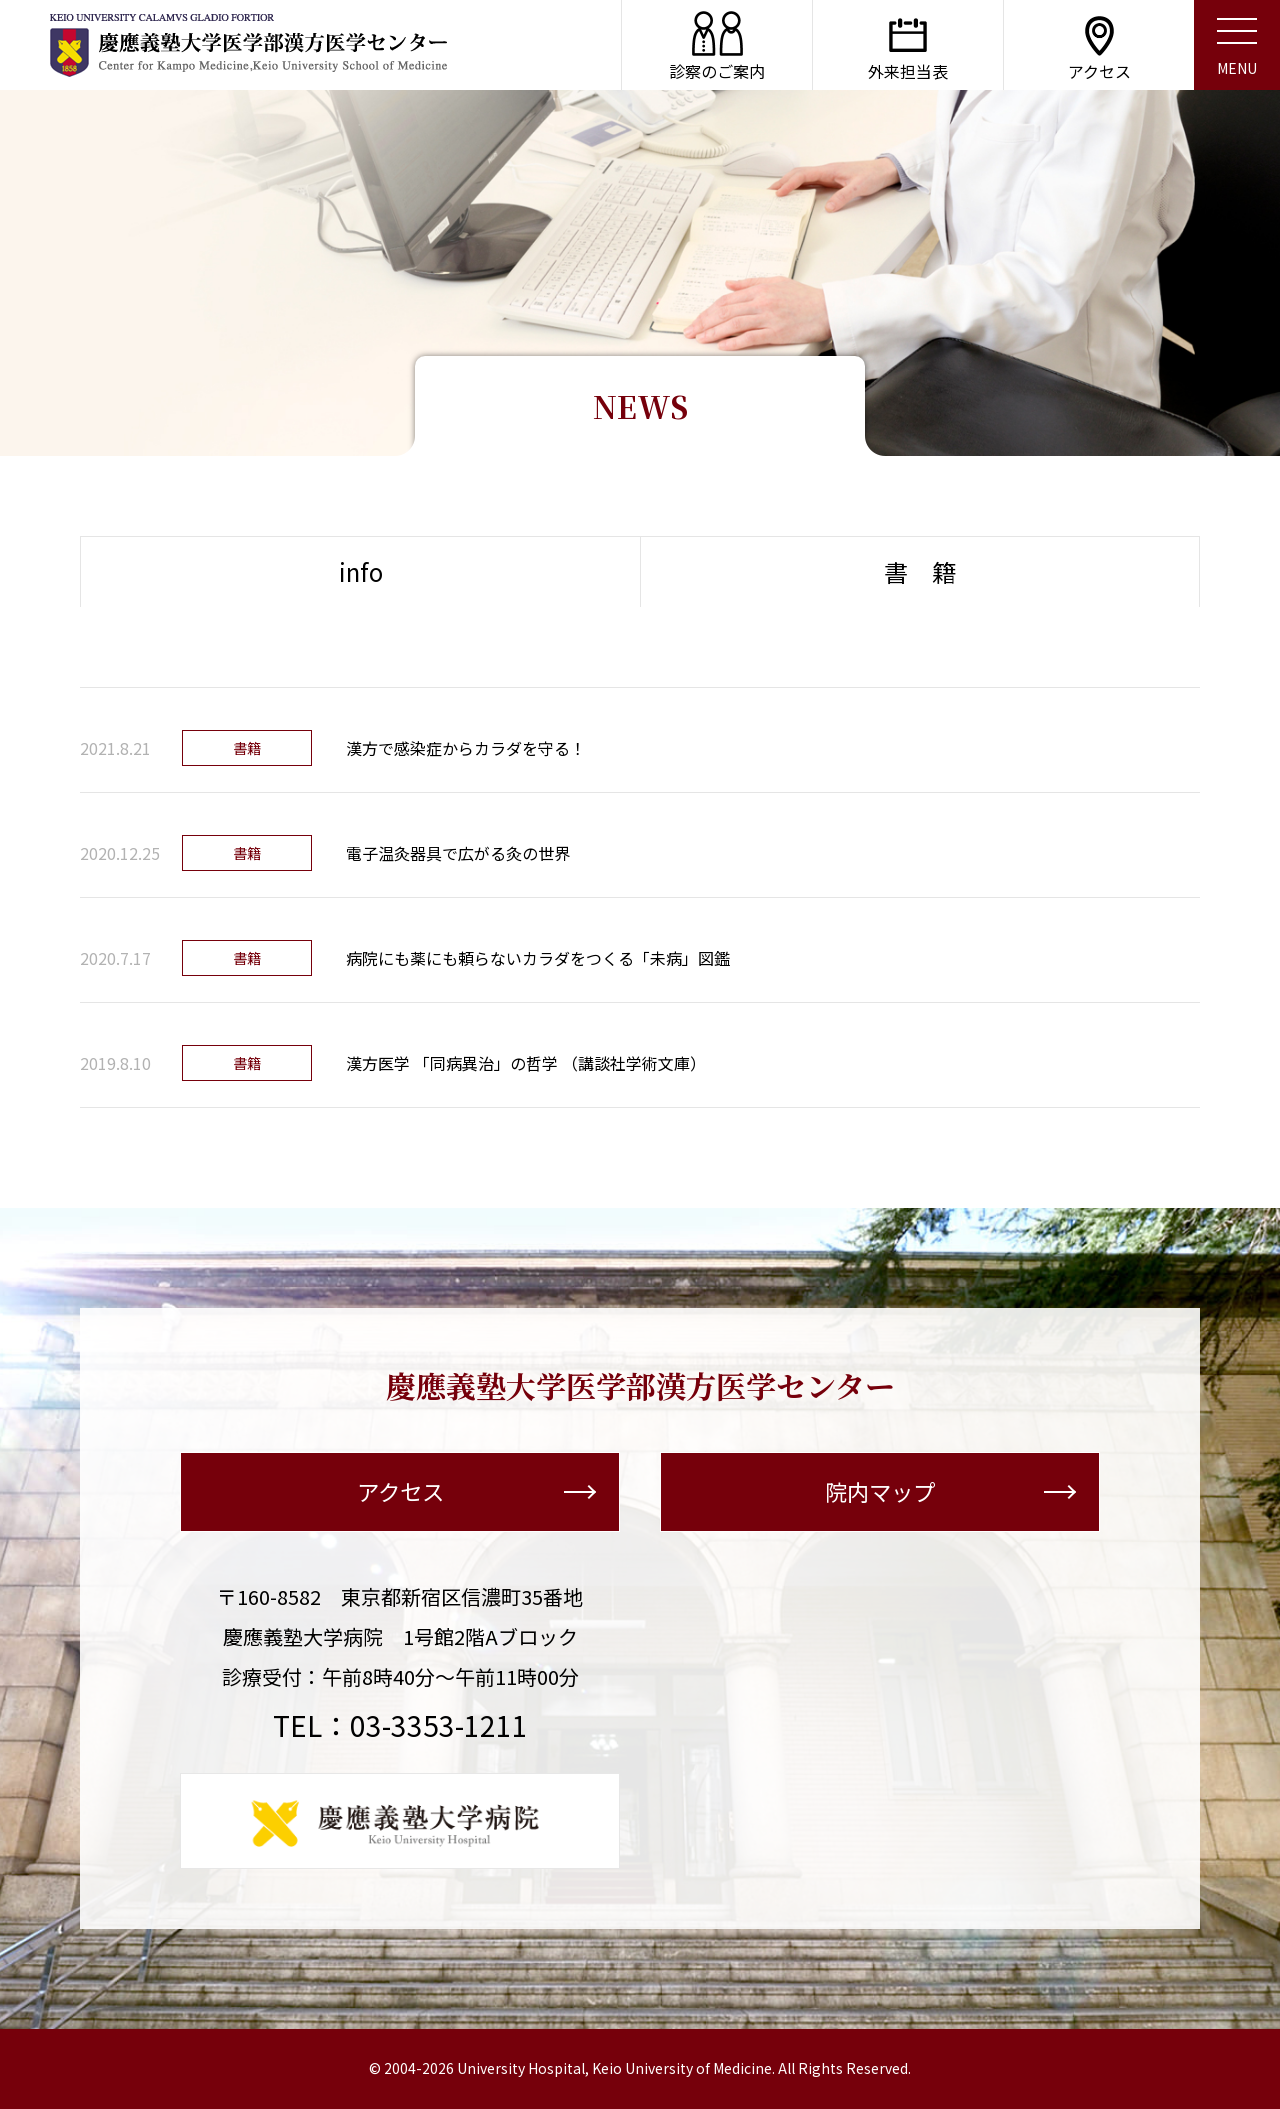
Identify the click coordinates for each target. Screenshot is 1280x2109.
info (361, 571)
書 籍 (920, 571)
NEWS (640, 406)
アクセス (476, 1492)
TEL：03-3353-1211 (400, 1725)
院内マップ (949, 1492)
